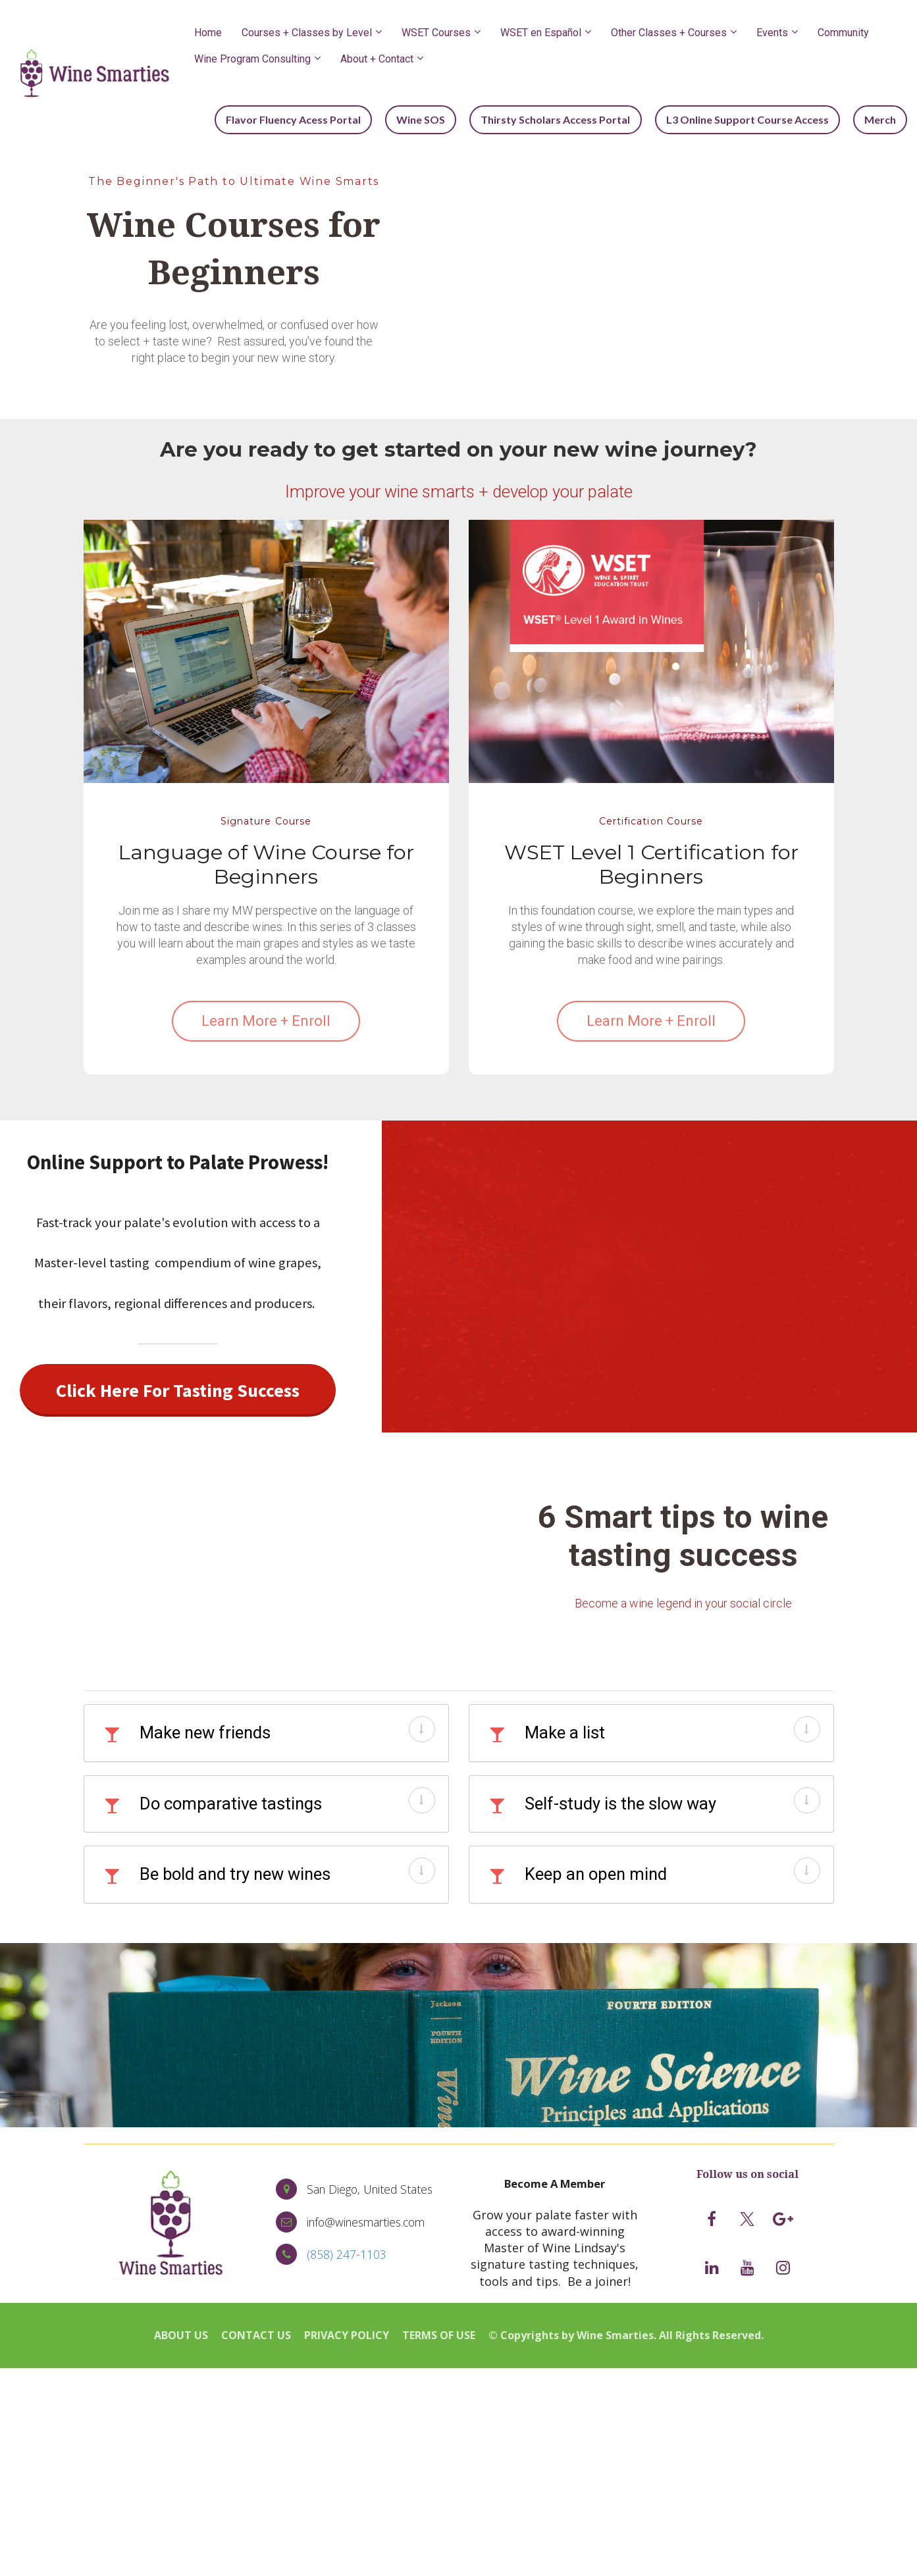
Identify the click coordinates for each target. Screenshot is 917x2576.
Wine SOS (435, 119)
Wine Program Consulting (252, 59)
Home (208, 32)
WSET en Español (540, 32)
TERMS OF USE (438, 2334)
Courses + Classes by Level (307, 32)
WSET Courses (436, 32)
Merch (882, 119)
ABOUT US (181, 2334)
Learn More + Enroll (265, 1020)
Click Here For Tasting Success (178, 1389)
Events (772, 32)
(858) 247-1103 (346, 2253)
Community (843, 32)
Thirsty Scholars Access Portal (566, 119)
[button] (422, 1728)
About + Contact (376, 59)
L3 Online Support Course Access (753, 119)
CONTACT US (256, 2334)
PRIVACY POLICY (346, 2334)
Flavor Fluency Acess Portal (311, 119)
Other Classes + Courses (669, 32)
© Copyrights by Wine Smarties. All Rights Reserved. (626, 2334)
